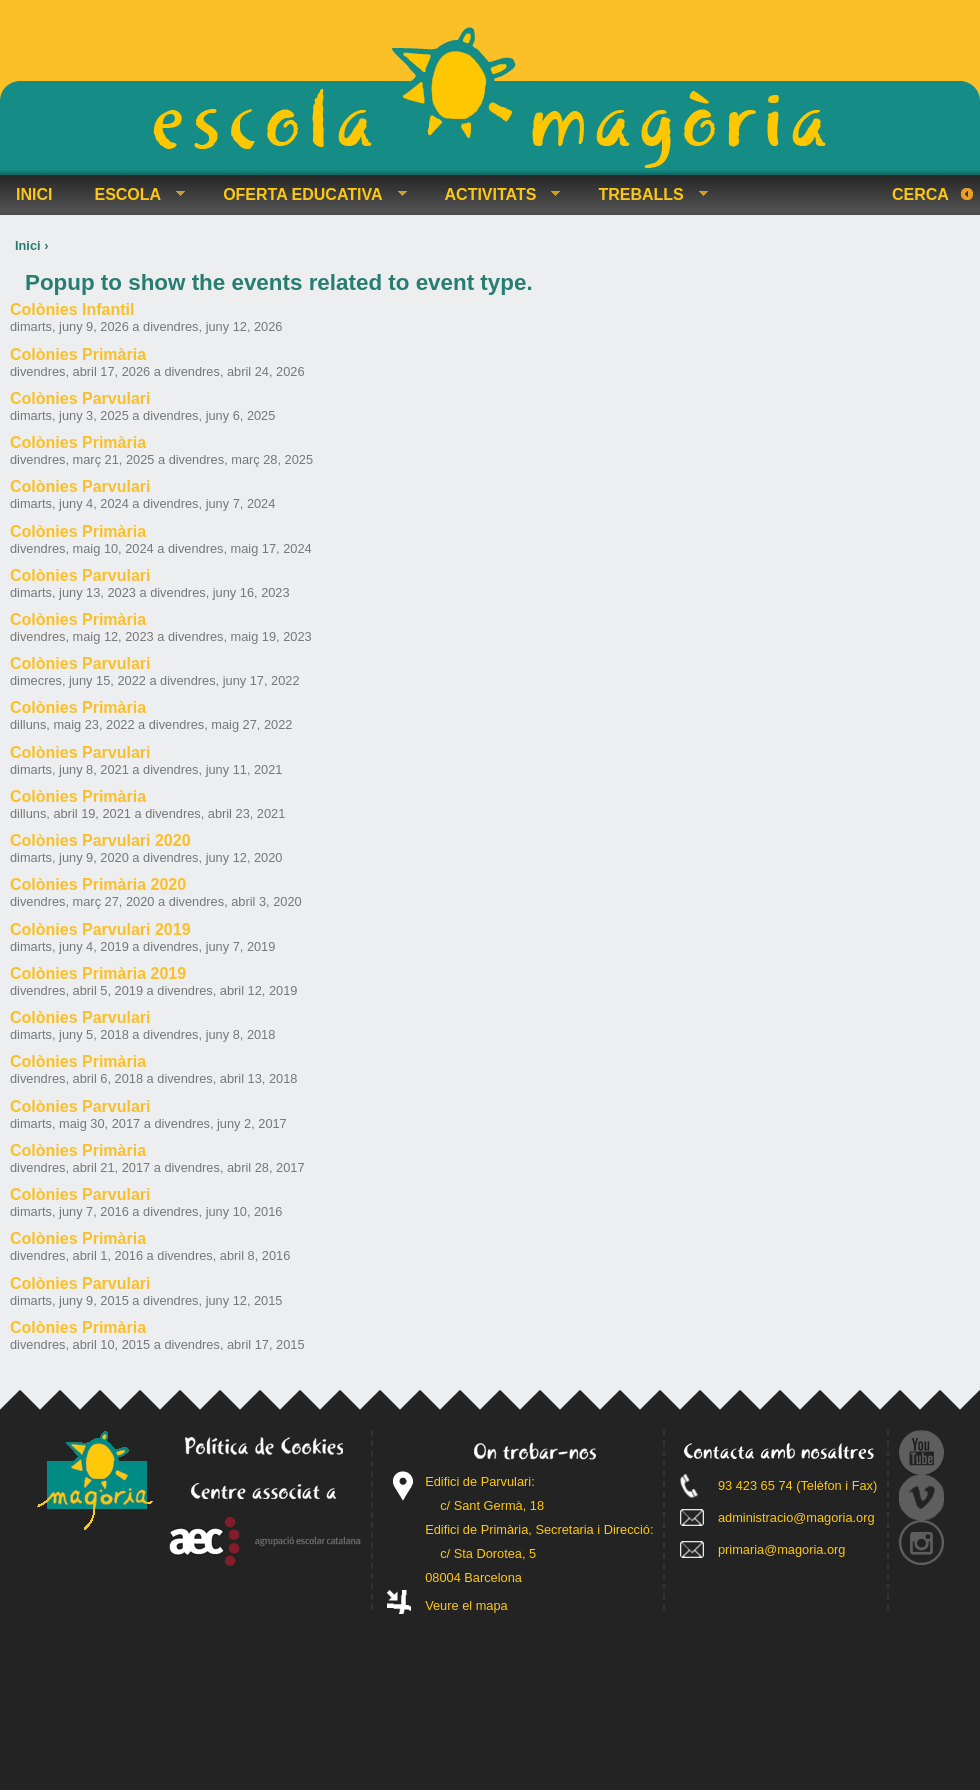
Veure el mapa (466, 1605)
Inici (28, 245)
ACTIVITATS (495, 195)
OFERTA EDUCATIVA (306, 195)
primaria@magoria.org (782, 1549)
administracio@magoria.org (796, 1517)
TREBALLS (644, 195)
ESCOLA (131, 195)
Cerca (920, 194)
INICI (34, 194)
